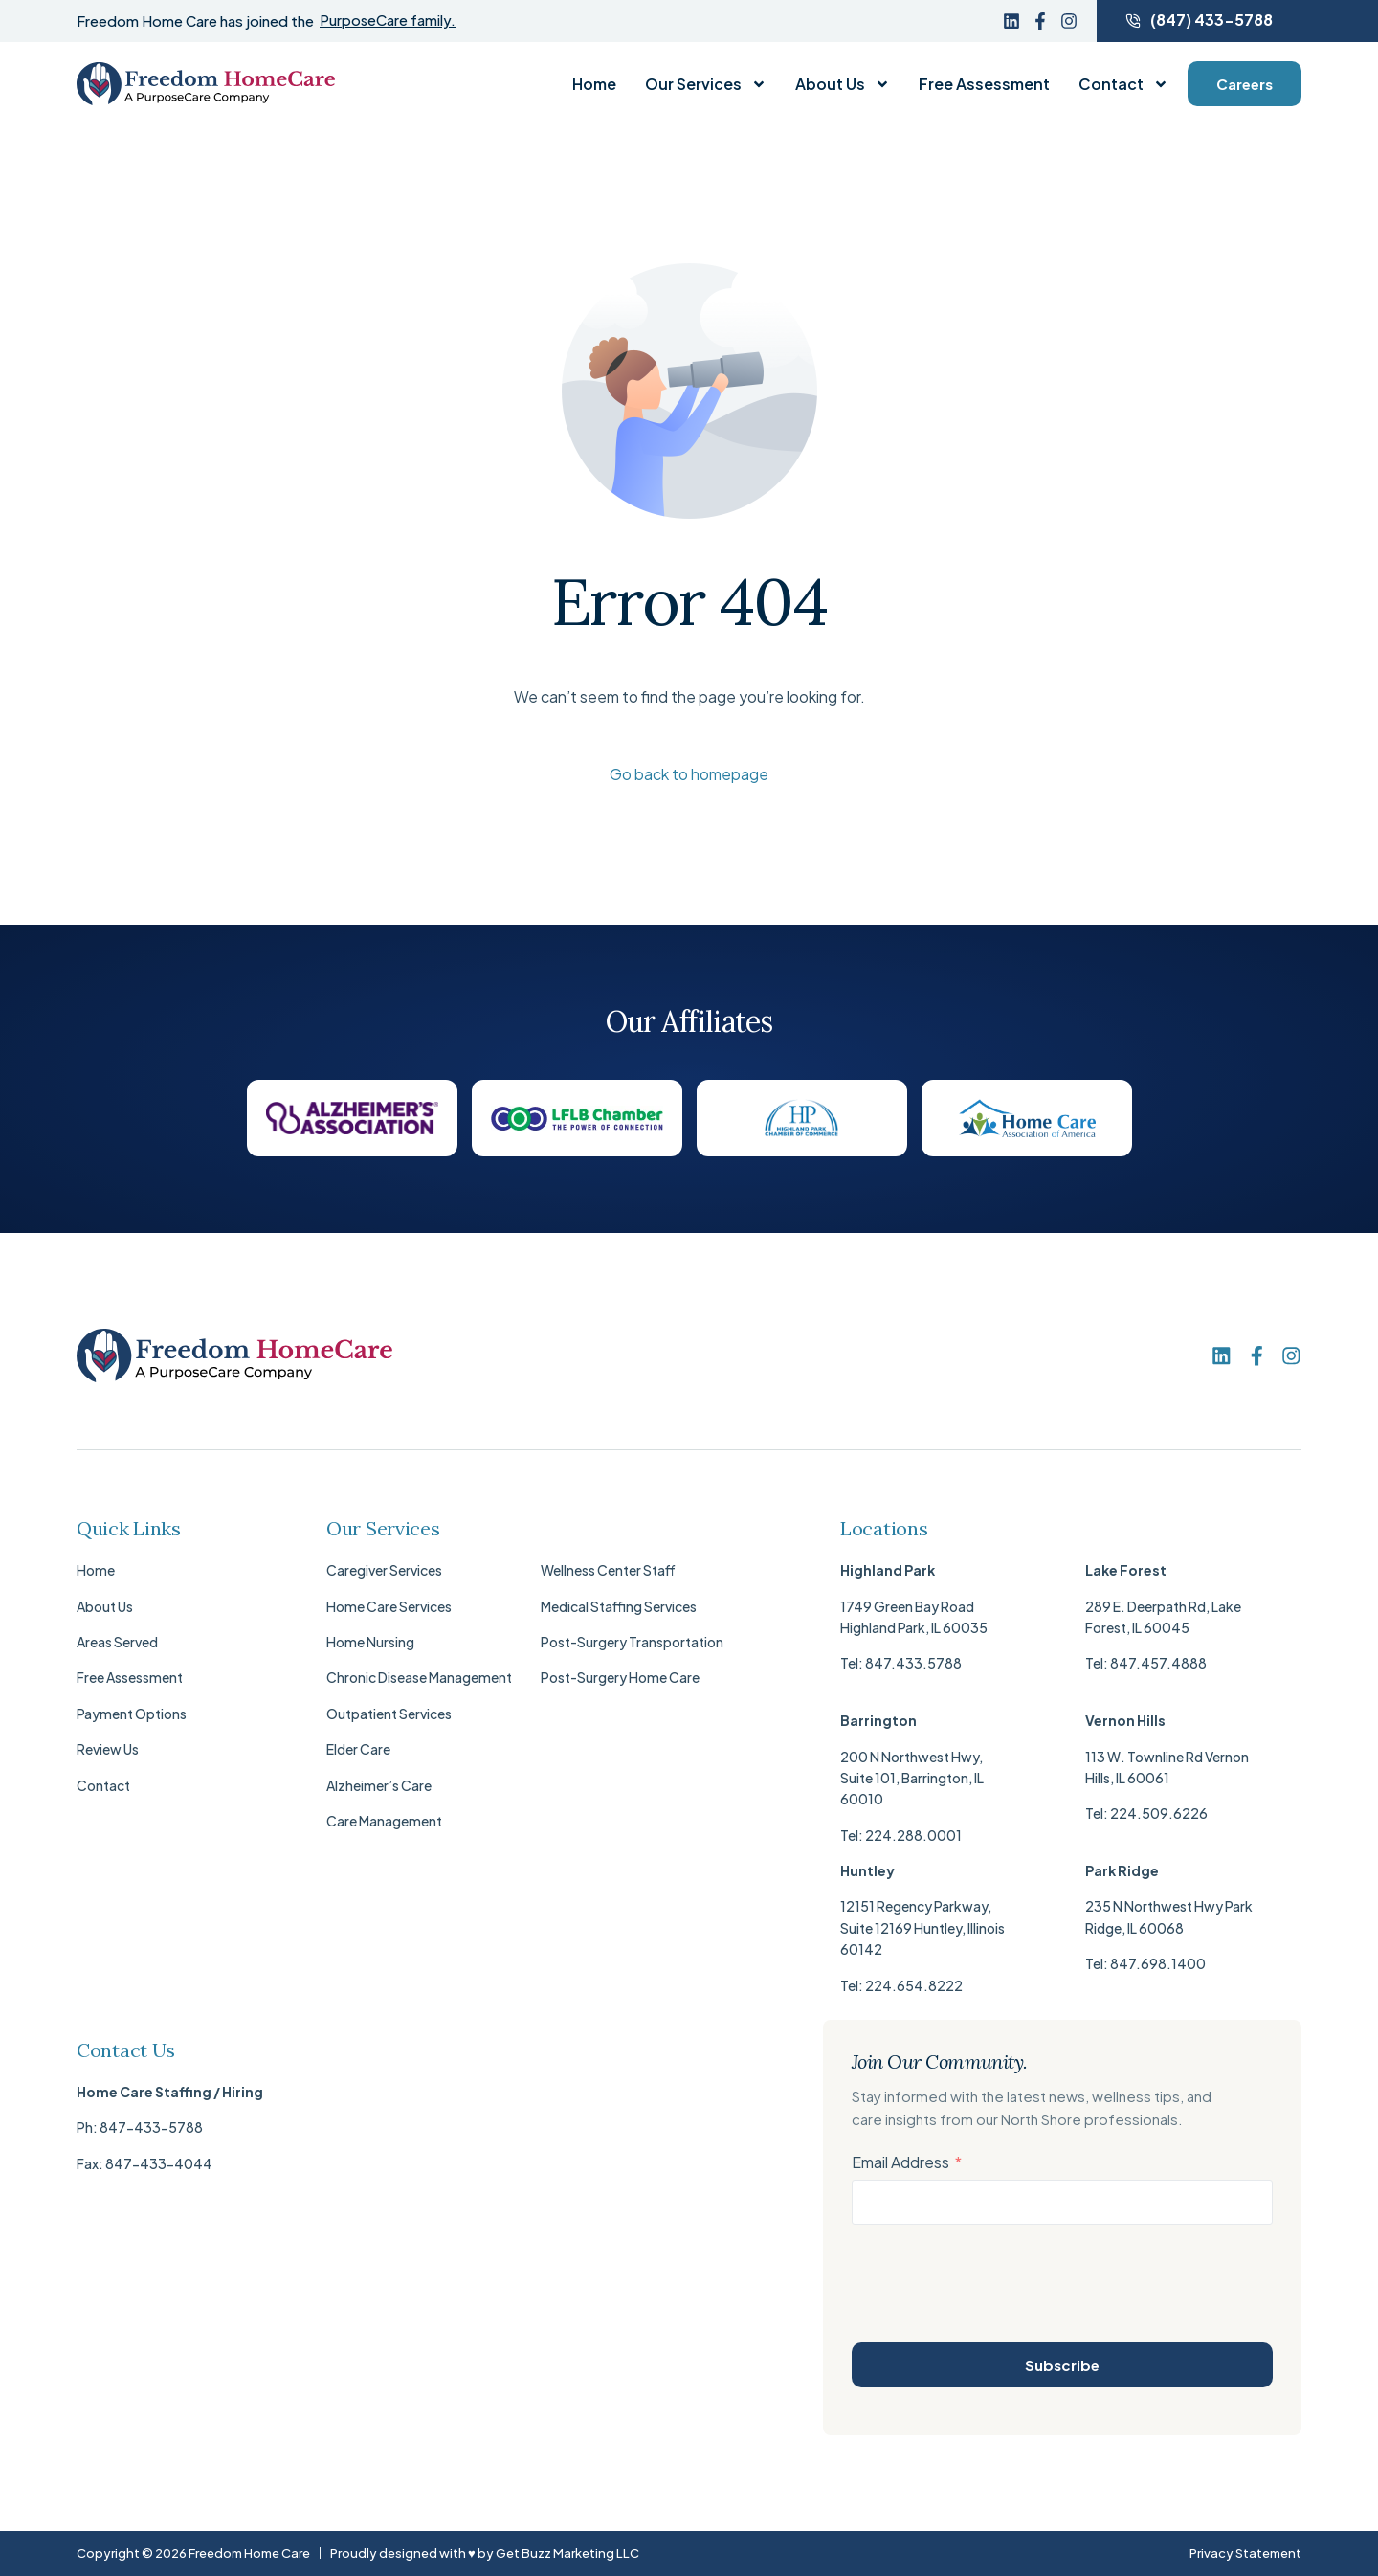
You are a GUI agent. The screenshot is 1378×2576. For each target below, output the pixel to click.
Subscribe (1062, 2365)
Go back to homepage (689, 774)
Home (594, 84)
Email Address (900, 2163)
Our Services (706, 84)
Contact (1123, 84)
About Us (842, 84)
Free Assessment (984, 84)
